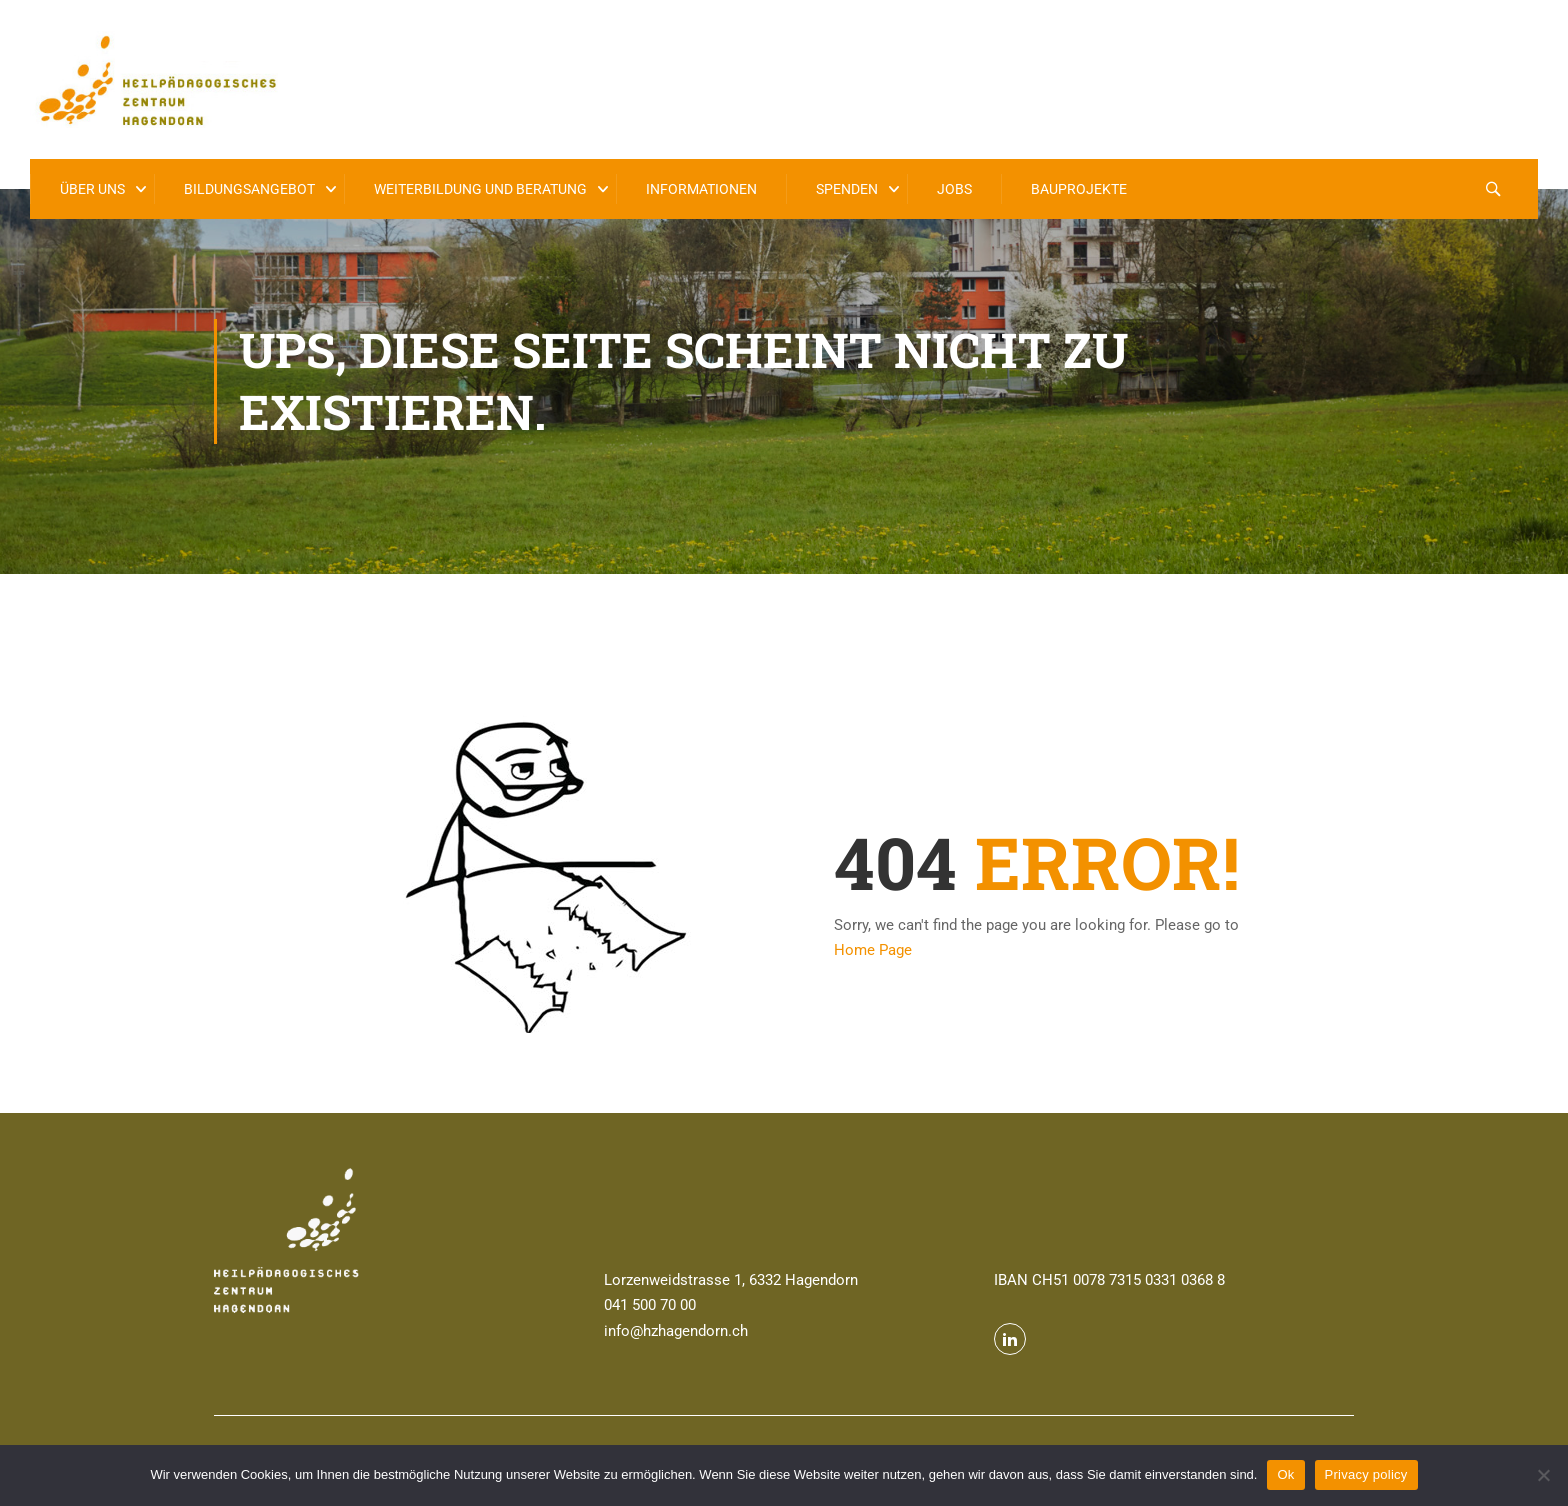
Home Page (873, 950)
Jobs (954, 189)
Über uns (92, 189)
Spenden (847, 189)
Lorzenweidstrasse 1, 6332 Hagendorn (731, 1280)
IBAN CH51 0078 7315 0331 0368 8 (1109, 1280)
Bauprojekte (1079, 189)
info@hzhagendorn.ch (676, 1331)
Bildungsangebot (249, 189)
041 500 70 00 (650, 1305)
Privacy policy (1366, 1474)
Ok (1285, 1474)
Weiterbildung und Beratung (480, 189)
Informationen (701, 189)
